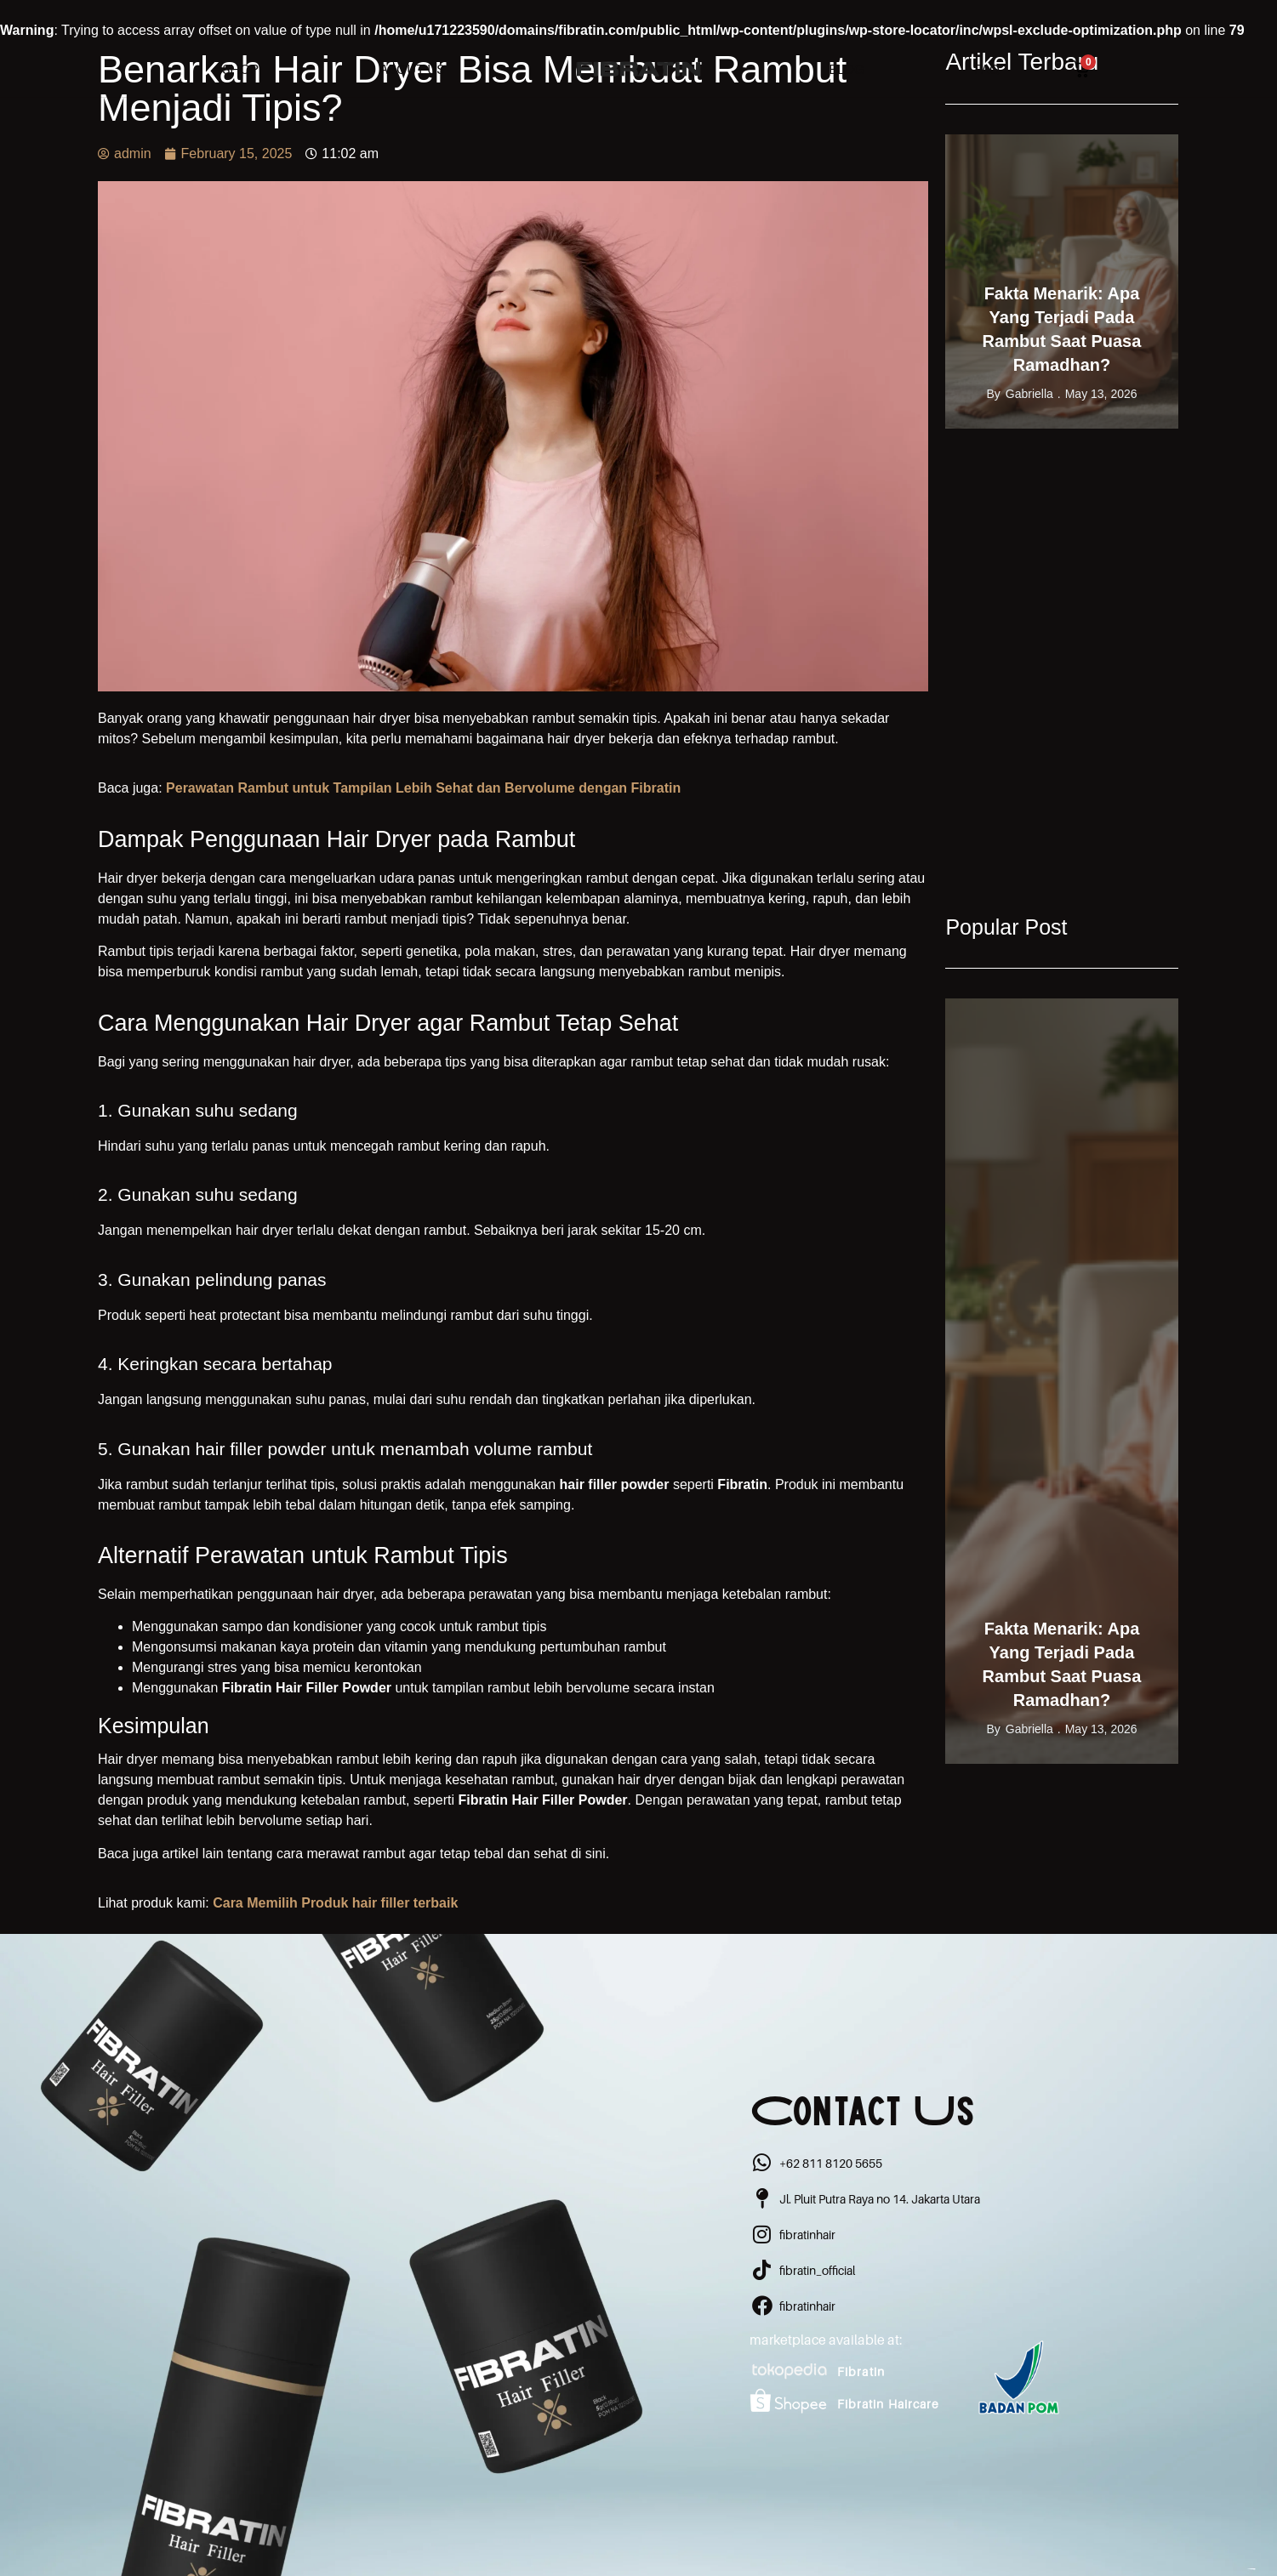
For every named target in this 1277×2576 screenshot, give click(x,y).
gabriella (1029, 394)
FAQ (987, 68)
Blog (846, 68)
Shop (240, 68)
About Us (411, 68)
